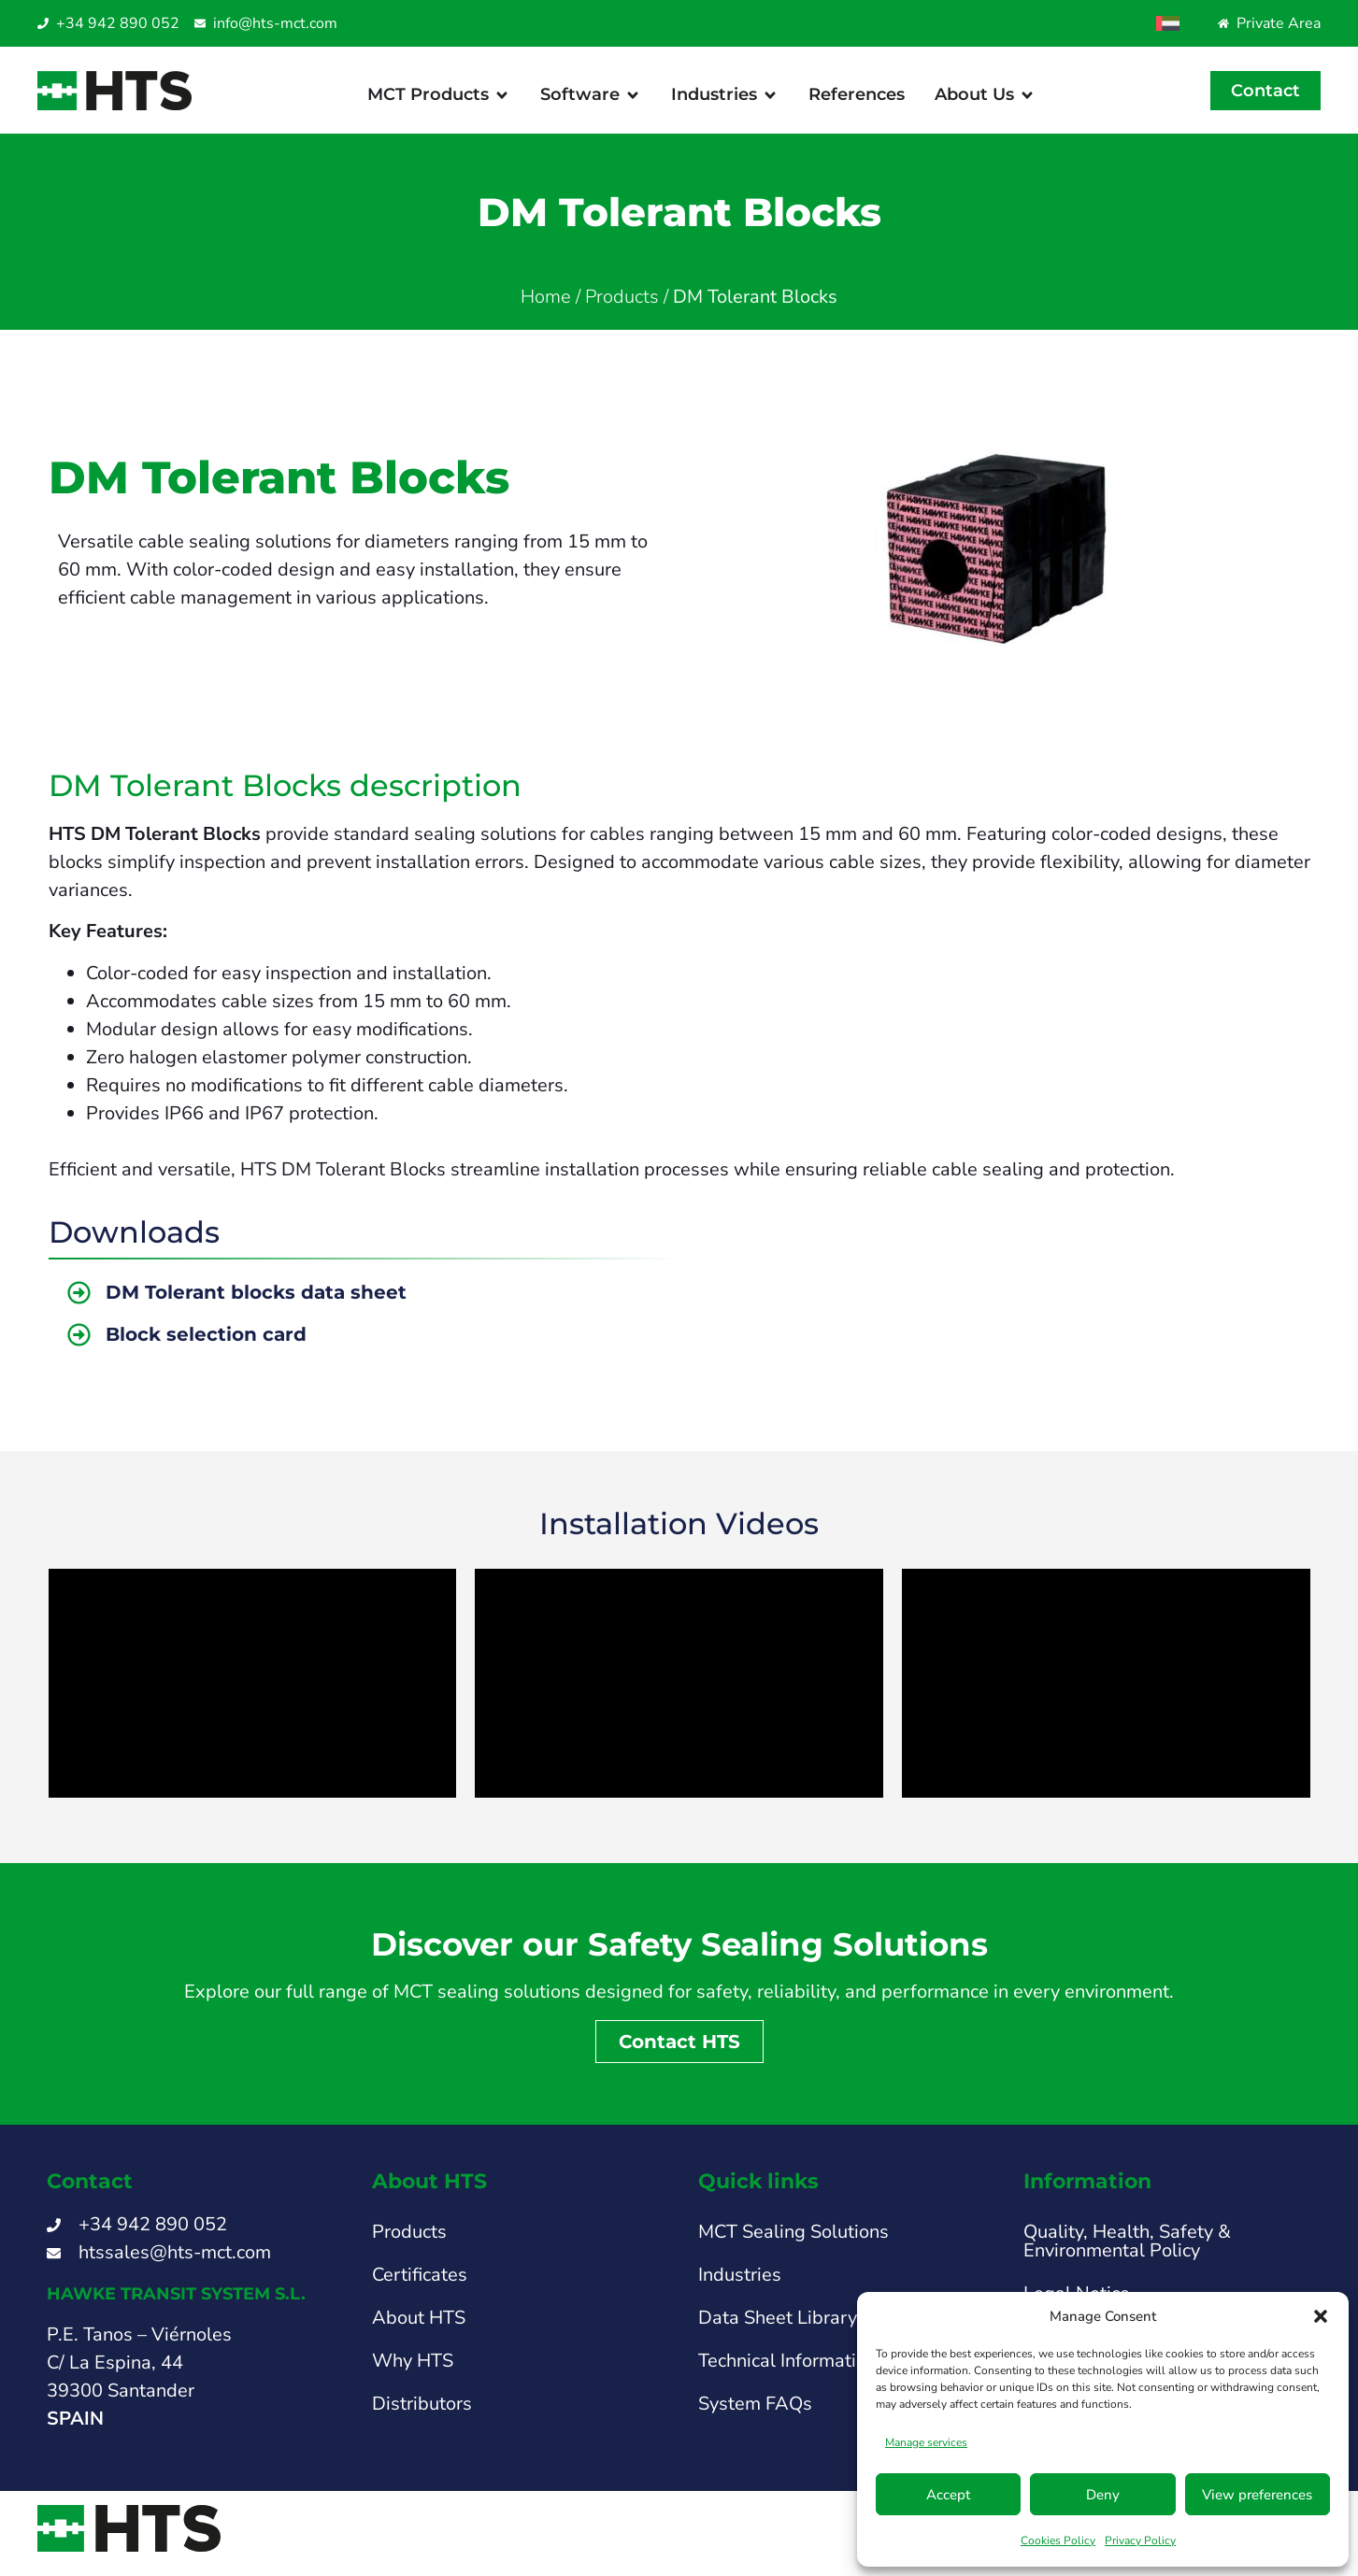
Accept (948, 2494)
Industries (739, 2285)
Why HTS (412, 2371)
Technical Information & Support (832, 2371)
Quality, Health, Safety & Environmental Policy (1127, 2251)
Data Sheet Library (777, 2328)
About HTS (418, 2328)
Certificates (419, 2285)
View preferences (1257, 2494)
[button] (1320, 2316)
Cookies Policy (1058, 2540)
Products (622, 307)
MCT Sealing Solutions (793, 2242)
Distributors (422, 2414)
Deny (1103, 2494)
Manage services (926, 2442)
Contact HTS (679, 2052)
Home (546, 307)
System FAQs (755, 2414)
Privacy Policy (1140, 2540)
